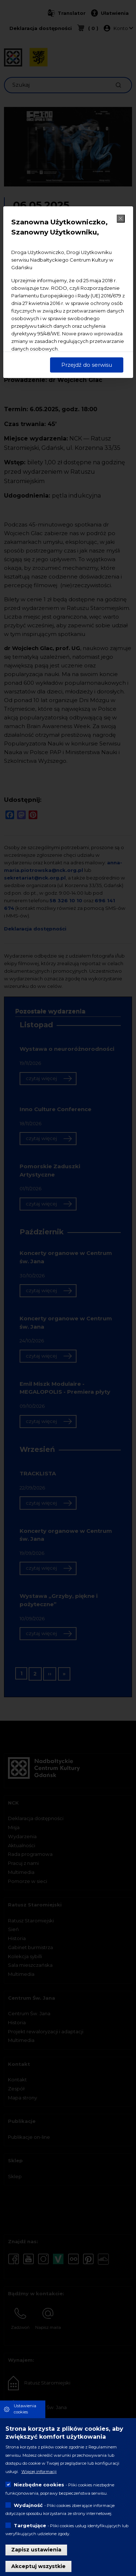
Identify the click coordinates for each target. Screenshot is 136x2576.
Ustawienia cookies (25, 2409)
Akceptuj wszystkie (38, 2566)
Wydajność (28, 2505)
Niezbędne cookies (39, 2484)
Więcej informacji (39, 2471)
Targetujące (30, 2525)
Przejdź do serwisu (86, 364)
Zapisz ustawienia (36, 2549)
